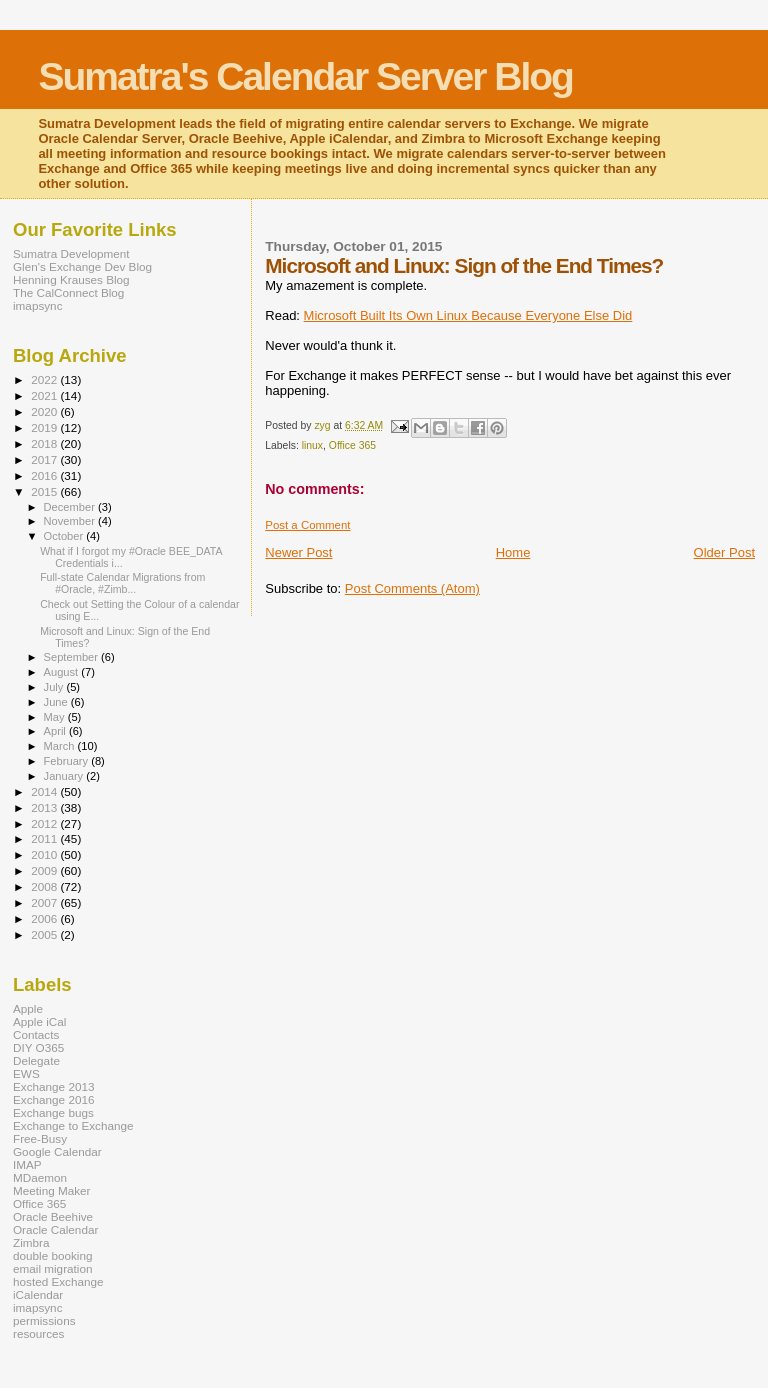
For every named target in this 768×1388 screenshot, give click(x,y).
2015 (45, 491)
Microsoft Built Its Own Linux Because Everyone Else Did (468, 315)
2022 (45, 379)
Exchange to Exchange (73, 1125)
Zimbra (31, 1242)
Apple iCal (39, 1021)
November (71, 521)
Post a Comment (307, 525)
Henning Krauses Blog (71, 279)
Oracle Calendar (55, 1229)
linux (312, 445)
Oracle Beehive (53, 1216)
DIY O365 (38, 1047)
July (55, 687)
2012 (45, 823)
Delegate (36, 1060)
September (73, 657)
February (68, 761)
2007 (45, 902)
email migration (52, 1268)
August (63, 672)
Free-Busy (40, 1138)
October (65, 536)
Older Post (724, 552)
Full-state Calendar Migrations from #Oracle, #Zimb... (122, 583)
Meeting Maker (52, 1190)
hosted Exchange (58, 1281)
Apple (28, 1008)
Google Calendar (57, 1151)
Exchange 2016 (53, 1099)
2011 (45, 838)
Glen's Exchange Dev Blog (82, 266)
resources (38, 1333)
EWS (26, 1073)
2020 (45, 411)
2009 (45, 870)
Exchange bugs (53, 1112)
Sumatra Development (71, 253)
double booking (53, 1255)
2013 (45, 807)
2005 (45, 934)
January (65, 776)
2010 (45, 854)
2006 (45, 918)
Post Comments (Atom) (412, 588)
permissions (44, 1320)
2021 (45, 395)
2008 (45, 886)
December (71, 507)
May (56, 717)
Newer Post (298, 552)
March (61, 746)
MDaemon (40, 1177)
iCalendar (38, 1294)
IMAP (27, 1164)
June (57, 702)
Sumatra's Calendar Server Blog (305, 76)
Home (513, 552)
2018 (45, 443)
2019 (45, 427)
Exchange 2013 (53, 1086)
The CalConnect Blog (68, 292)
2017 (45, 459)
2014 (45, 791)
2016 (45, 475)
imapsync (38, 305)
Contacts (36, 1034)
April (56, 731)
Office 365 (352, 445)
